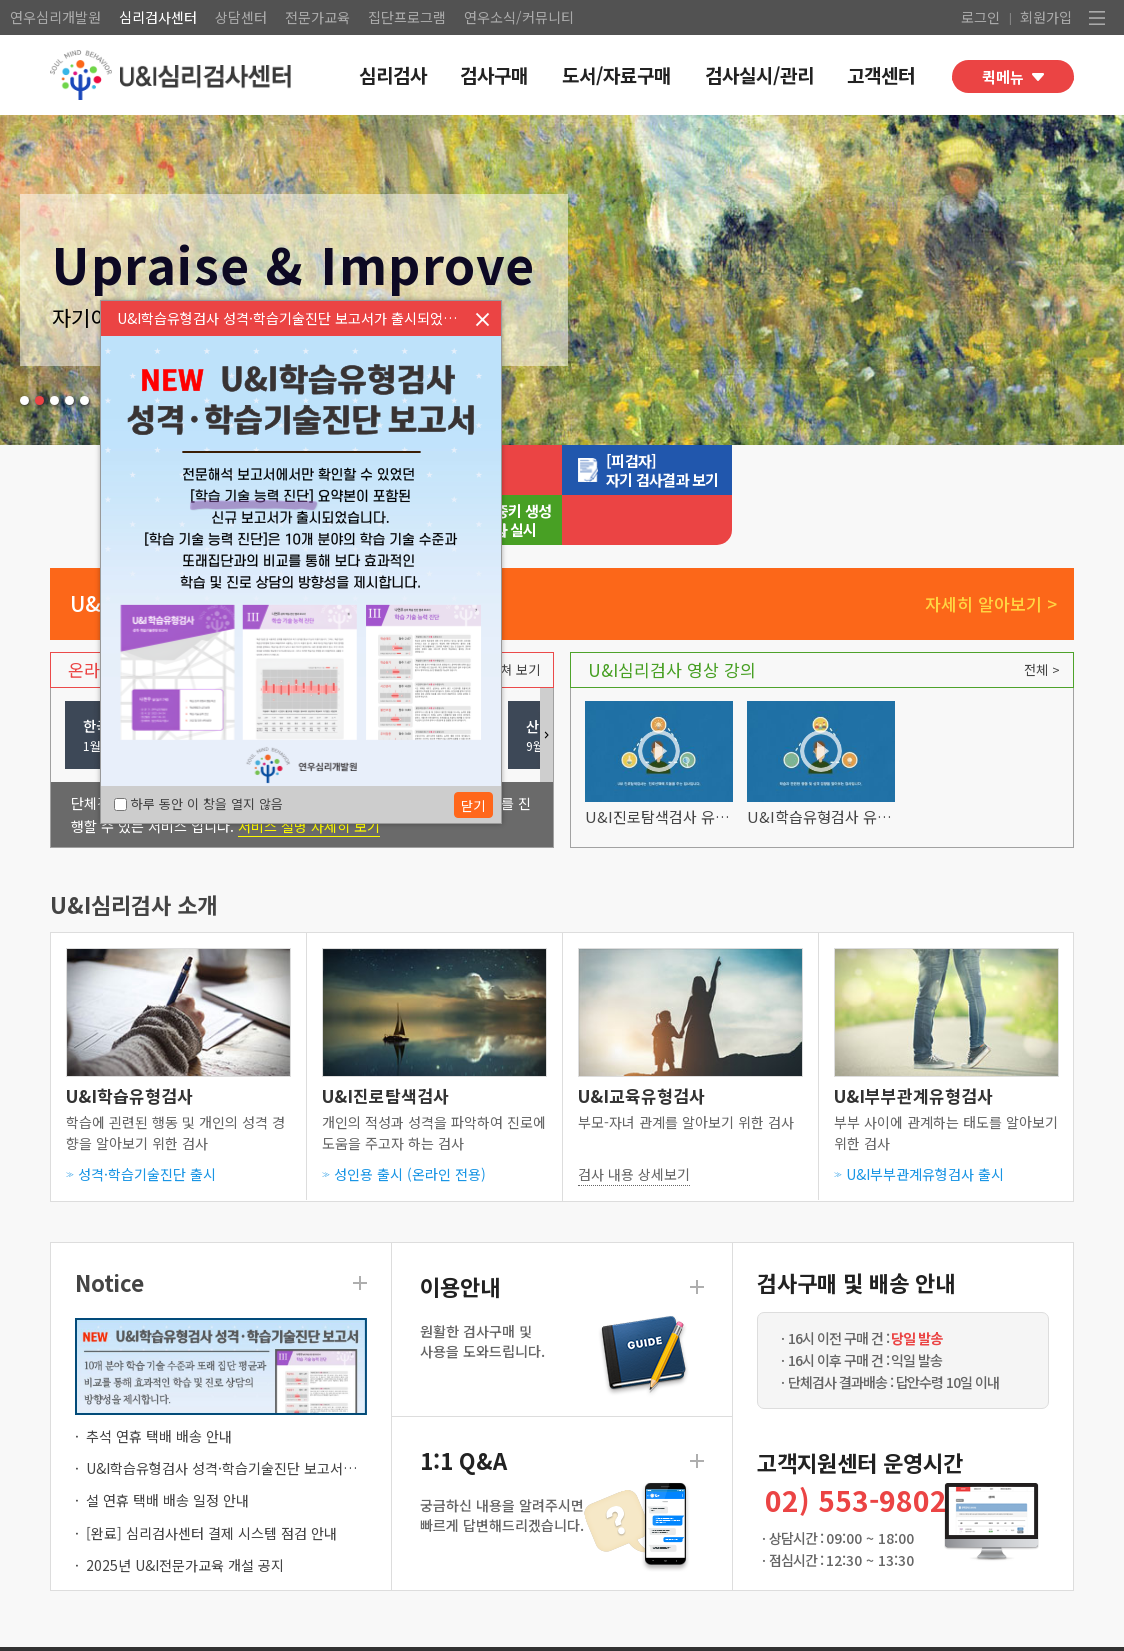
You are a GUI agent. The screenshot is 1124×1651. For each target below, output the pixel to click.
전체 (1036, 619)
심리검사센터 (158, 17)
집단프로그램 (407, 17)
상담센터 (241, 17)
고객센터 (881, 74)
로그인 (980, 17)
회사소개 (437, 1622)
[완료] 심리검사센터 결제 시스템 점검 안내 (211, 1483)
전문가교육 (317, 17)
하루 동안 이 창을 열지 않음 (198, 803)
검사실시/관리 (759, 74)
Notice (109, 1232)
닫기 (482, 319)
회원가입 (1046, 17)
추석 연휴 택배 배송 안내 (159, 1386)
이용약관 (165, 1622)
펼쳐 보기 (514, 619)
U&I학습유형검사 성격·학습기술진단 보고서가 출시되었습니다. (270, 1418)
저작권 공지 (352, 1622)
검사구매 (494, 74)
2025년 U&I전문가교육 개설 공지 (185, 1515)
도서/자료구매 (616, 74)
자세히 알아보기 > (991, 553)
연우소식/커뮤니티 (519, 17)
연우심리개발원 (55, 17)
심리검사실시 (560, 470)
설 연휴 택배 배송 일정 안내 (167, 1450)
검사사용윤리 (254, 1622)
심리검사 (393, 74)
